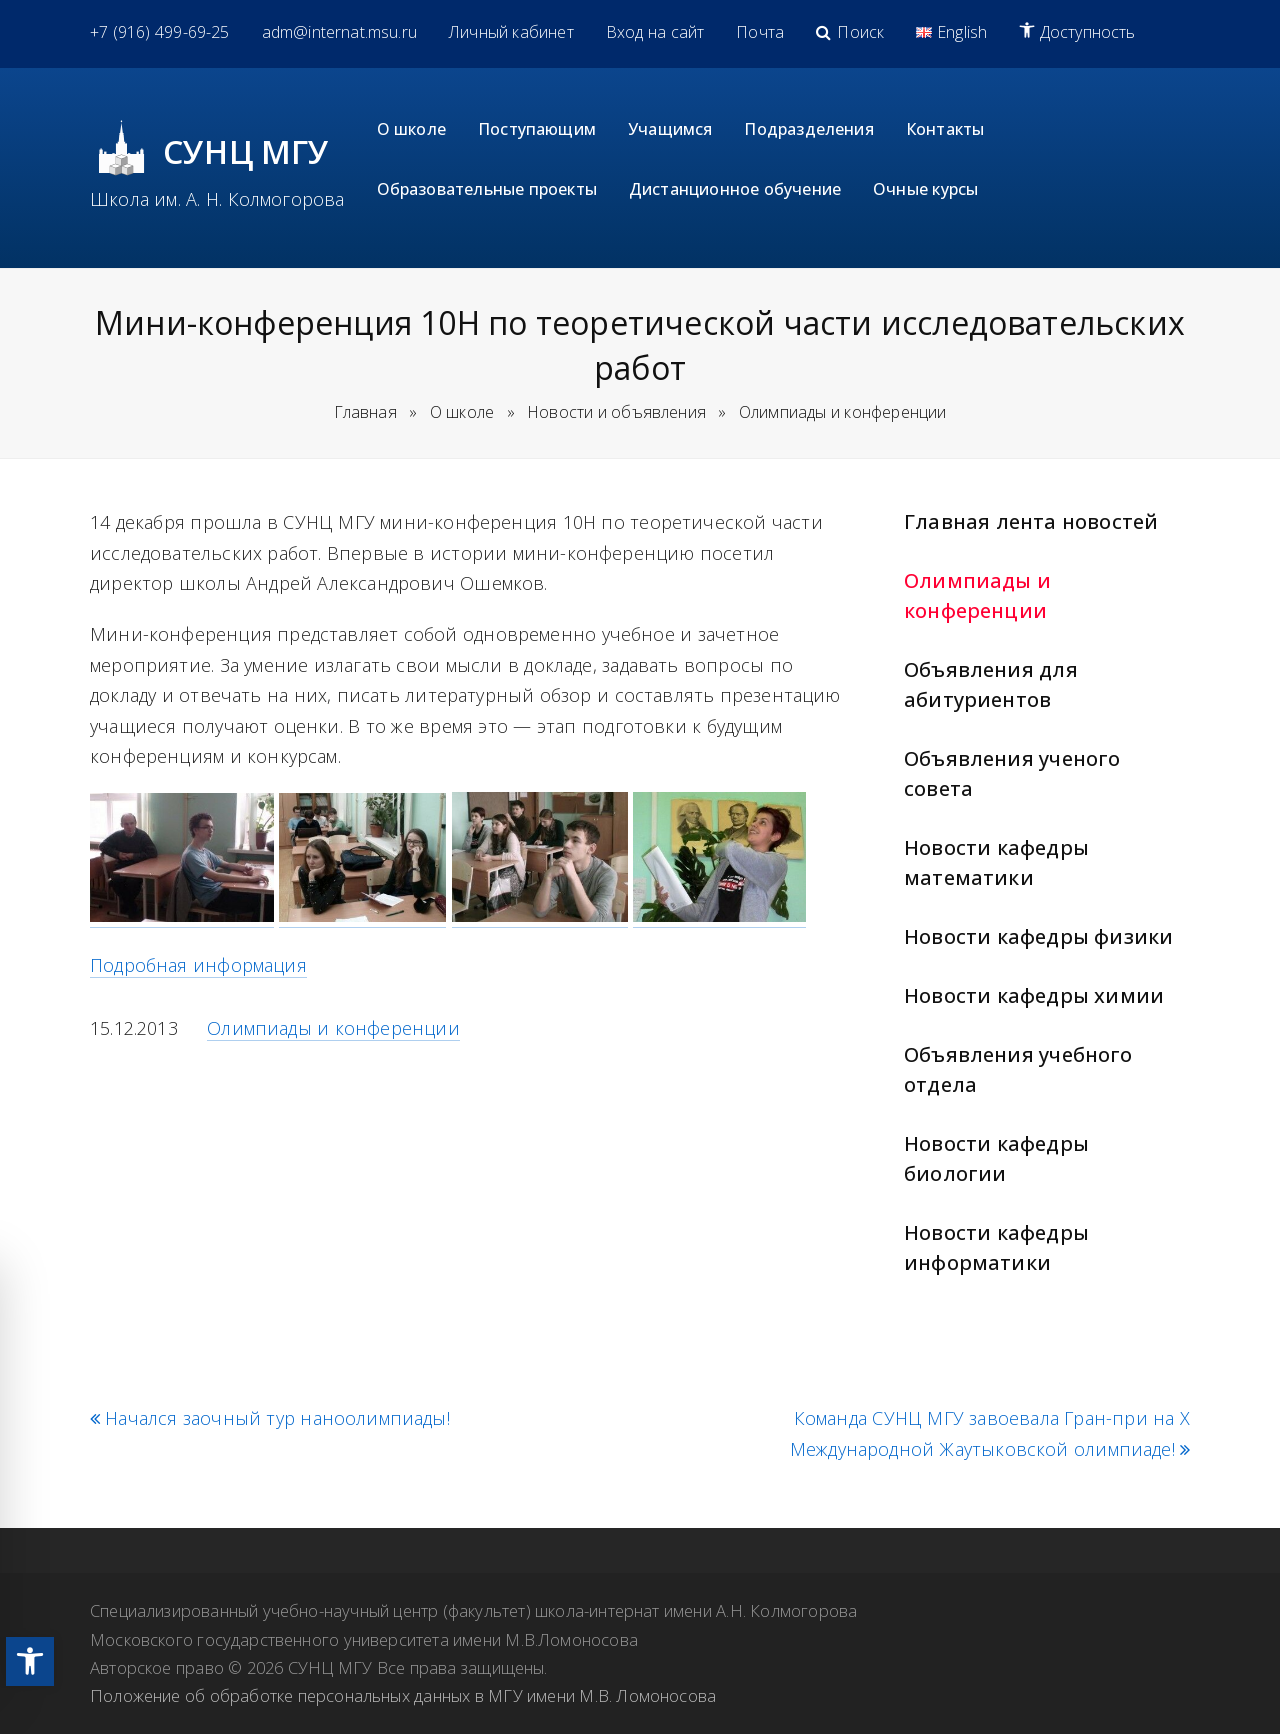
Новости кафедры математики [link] (996, 862)
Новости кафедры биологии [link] (996, 1158)
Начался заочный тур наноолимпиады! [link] (270, 1418)
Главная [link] (365, 412)
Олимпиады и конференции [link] (977, 595)
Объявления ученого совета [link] (1012, 773)
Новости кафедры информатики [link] (996, 1247)
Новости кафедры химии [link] (1034, 995)
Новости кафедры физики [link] (1038, 936)
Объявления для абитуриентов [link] (991, 684)
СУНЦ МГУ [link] (246, 151)
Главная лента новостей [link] (1031, 521)
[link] (30, 1661)
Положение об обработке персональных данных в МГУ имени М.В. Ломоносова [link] (403, 1695)
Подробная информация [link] (198, 965)
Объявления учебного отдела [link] (1018, 1069)
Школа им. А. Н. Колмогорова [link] (217, 199)
